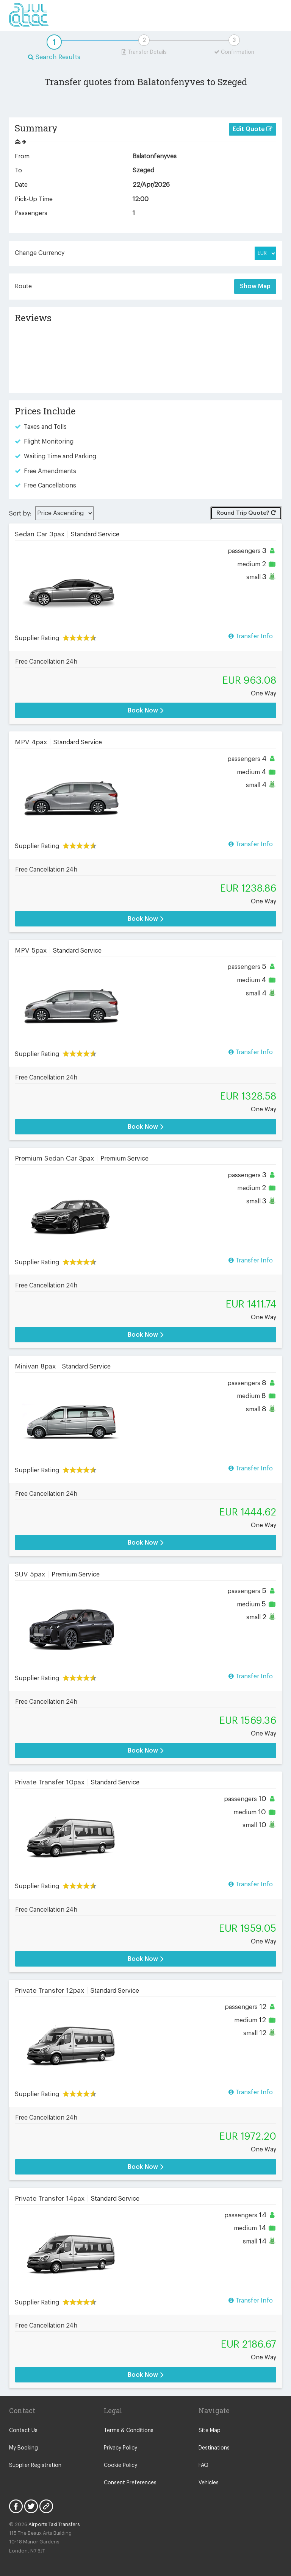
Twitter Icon (31, 2506)
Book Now (146, 710)
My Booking (23, 2448)
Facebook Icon (16, 2506)
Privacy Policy (120, 2448)
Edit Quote (252, 129)
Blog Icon (46, 2506)
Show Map (255, 286)
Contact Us (23, 2430)
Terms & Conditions (128, 2430)
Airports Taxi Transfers (54, 2524)
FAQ (203, 2465)
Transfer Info (250, 636)
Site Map (210, 2430)
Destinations (214, 2448)
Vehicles (209, 2482)
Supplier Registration (35, 2465)
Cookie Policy (120, 2465)
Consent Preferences (130, 2482)
